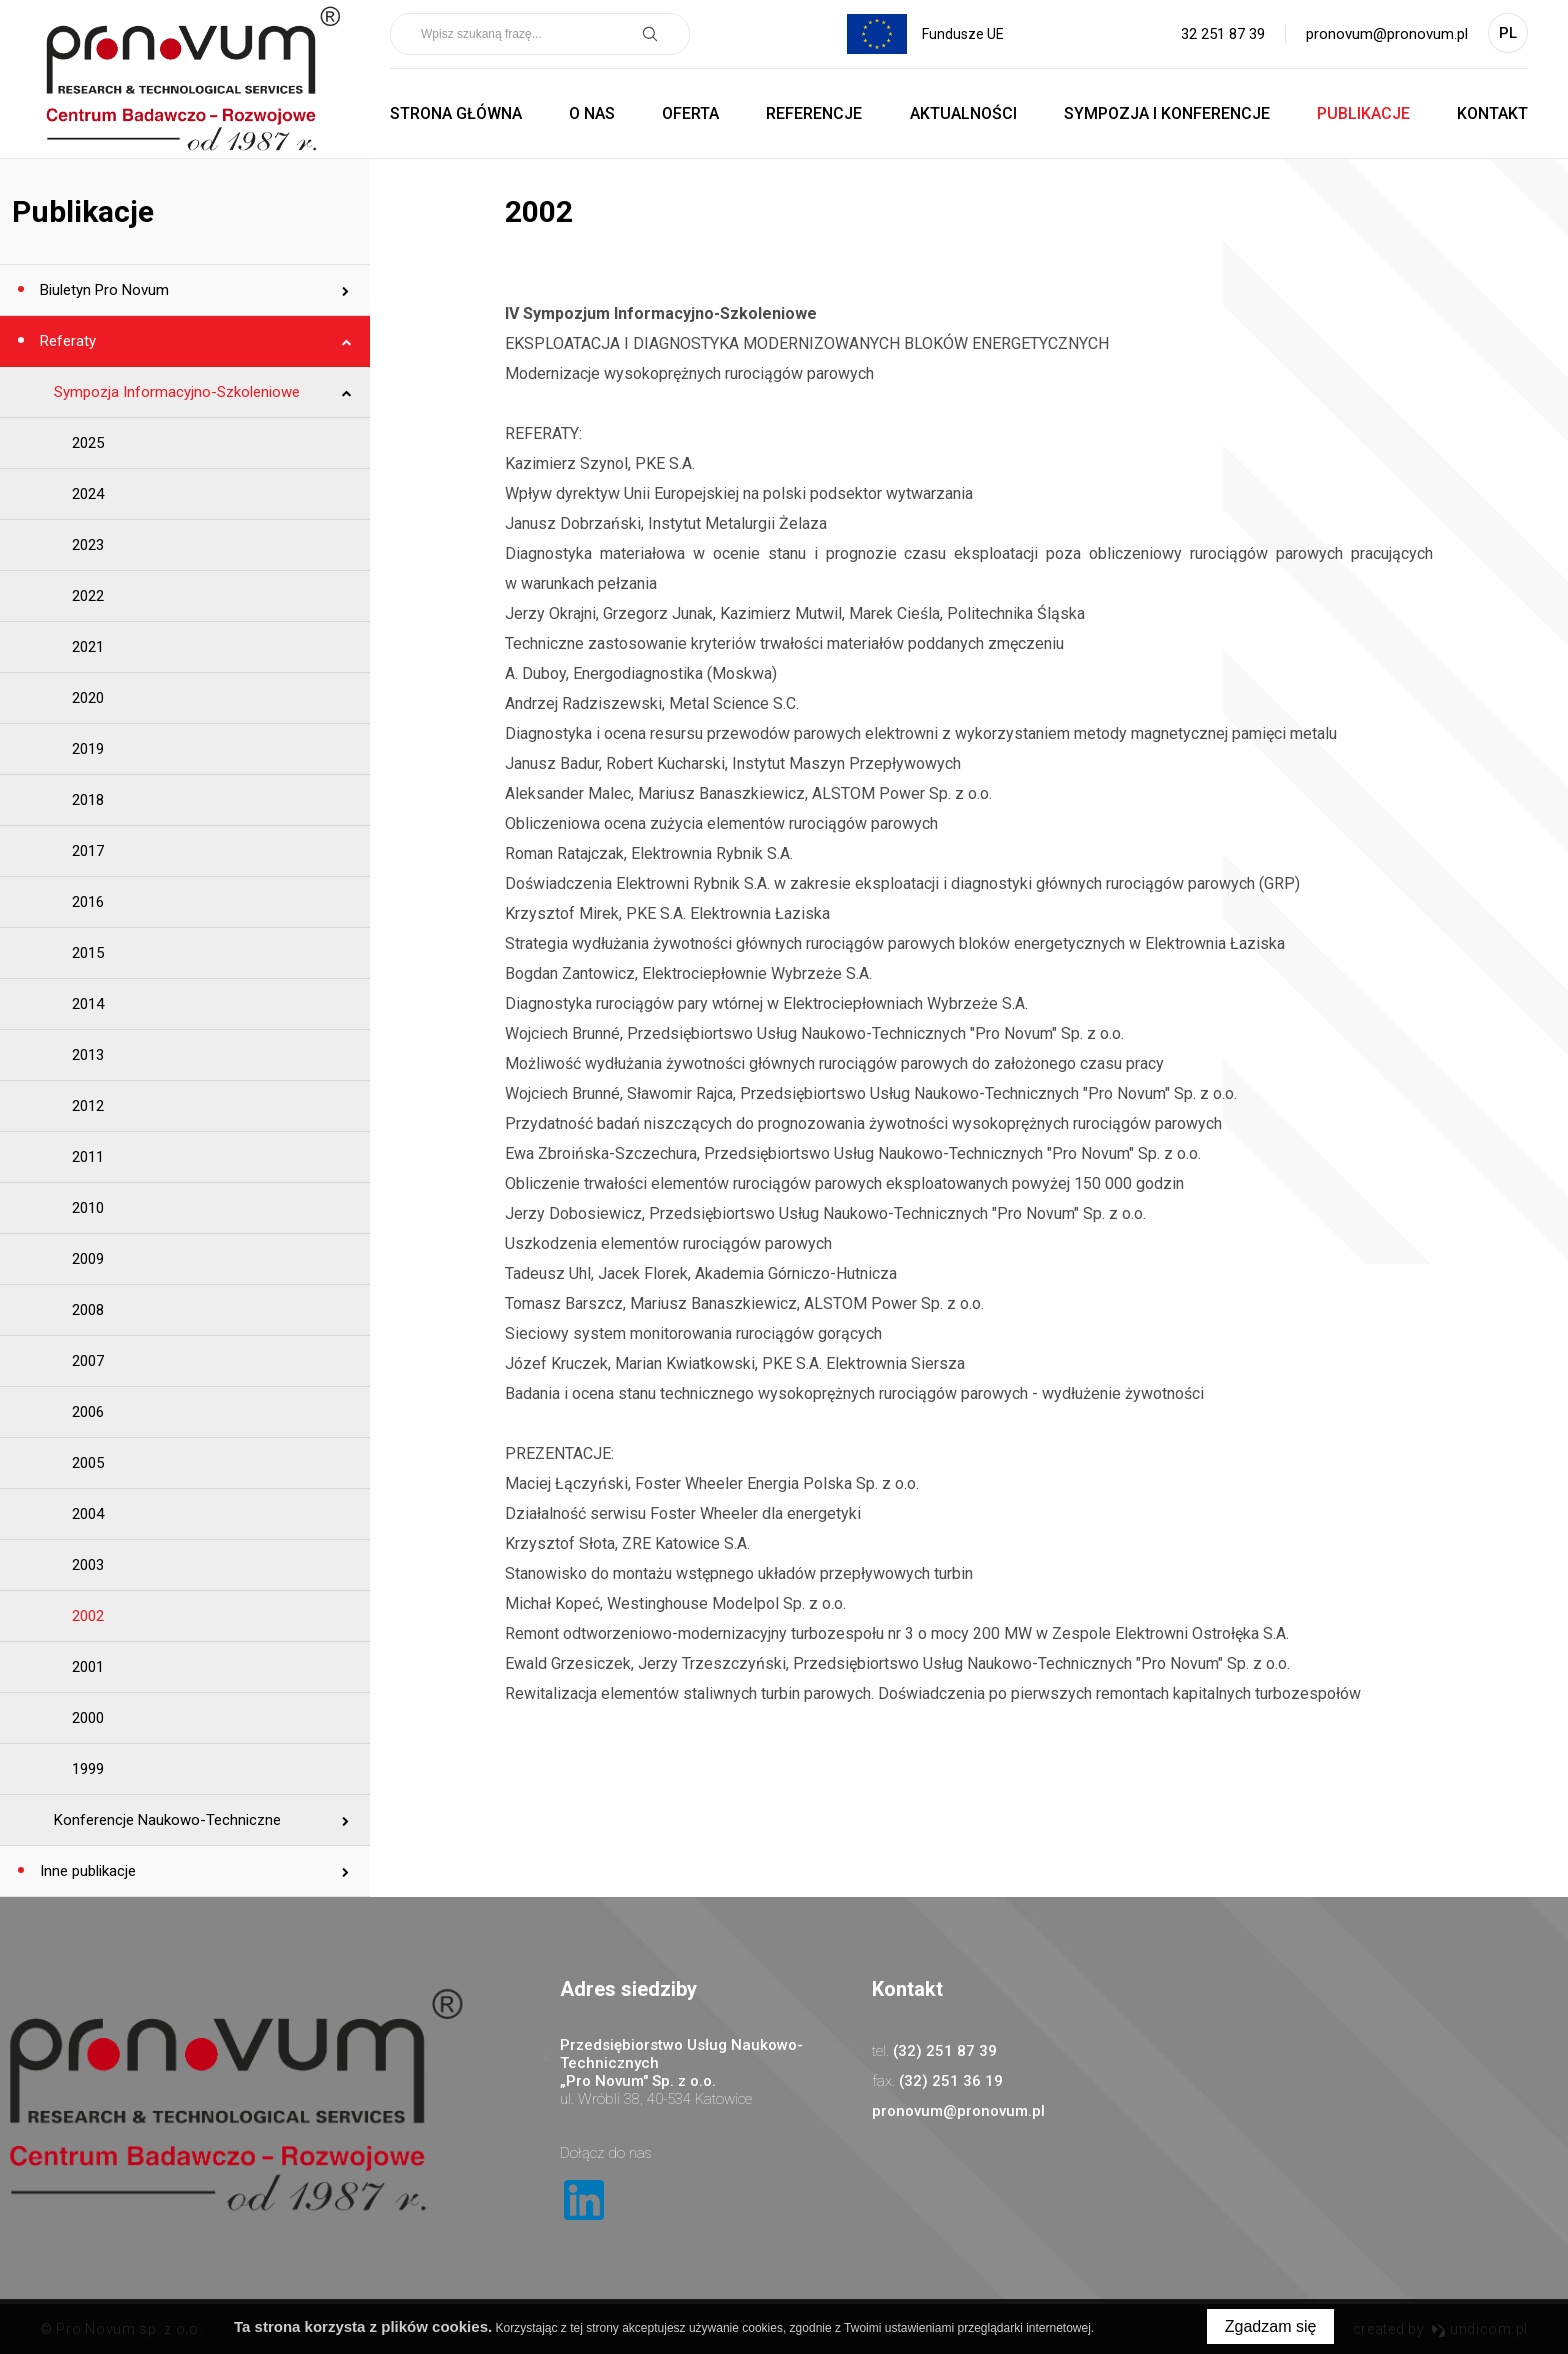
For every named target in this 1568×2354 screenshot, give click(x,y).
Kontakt (1492, 113)
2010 (88, 1208)
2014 (88, 1004)
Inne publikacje (86, 1871)
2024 (88, 494)
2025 (88, 443)
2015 (88, 953)
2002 (88, 1616)
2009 (88, 1259)
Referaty (66, 341)
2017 (88, 851)
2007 (88, 1361)
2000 (88, 1718)
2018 (88, 800)
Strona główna (456, 113)
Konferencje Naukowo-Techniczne (167, 1820)
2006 (88, 1412)
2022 (88, 596)
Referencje (814, 113)
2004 (88, 1514)
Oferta (690, 113)
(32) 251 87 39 (945, 2051)
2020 (88, 698)
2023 (88, 545)
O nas (592, 113)
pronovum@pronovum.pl (1387, 34)
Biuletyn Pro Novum (102, 290)
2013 (88, 1055)
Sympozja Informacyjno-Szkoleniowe (177, 392)
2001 (88, 1667)
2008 (88, 1310)
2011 (88, 1157)
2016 (88, 902)
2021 (88, 647)
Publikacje (1363, 113)
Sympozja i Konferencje (1167, 113)
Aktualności (963, 113)
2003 (88, 1565)
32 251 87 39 (1223, 34)
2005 (88, 1463)
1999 (88, 1769)
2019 (88, 749)
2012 (88, 1106)
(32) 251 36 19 (951, 2081)
